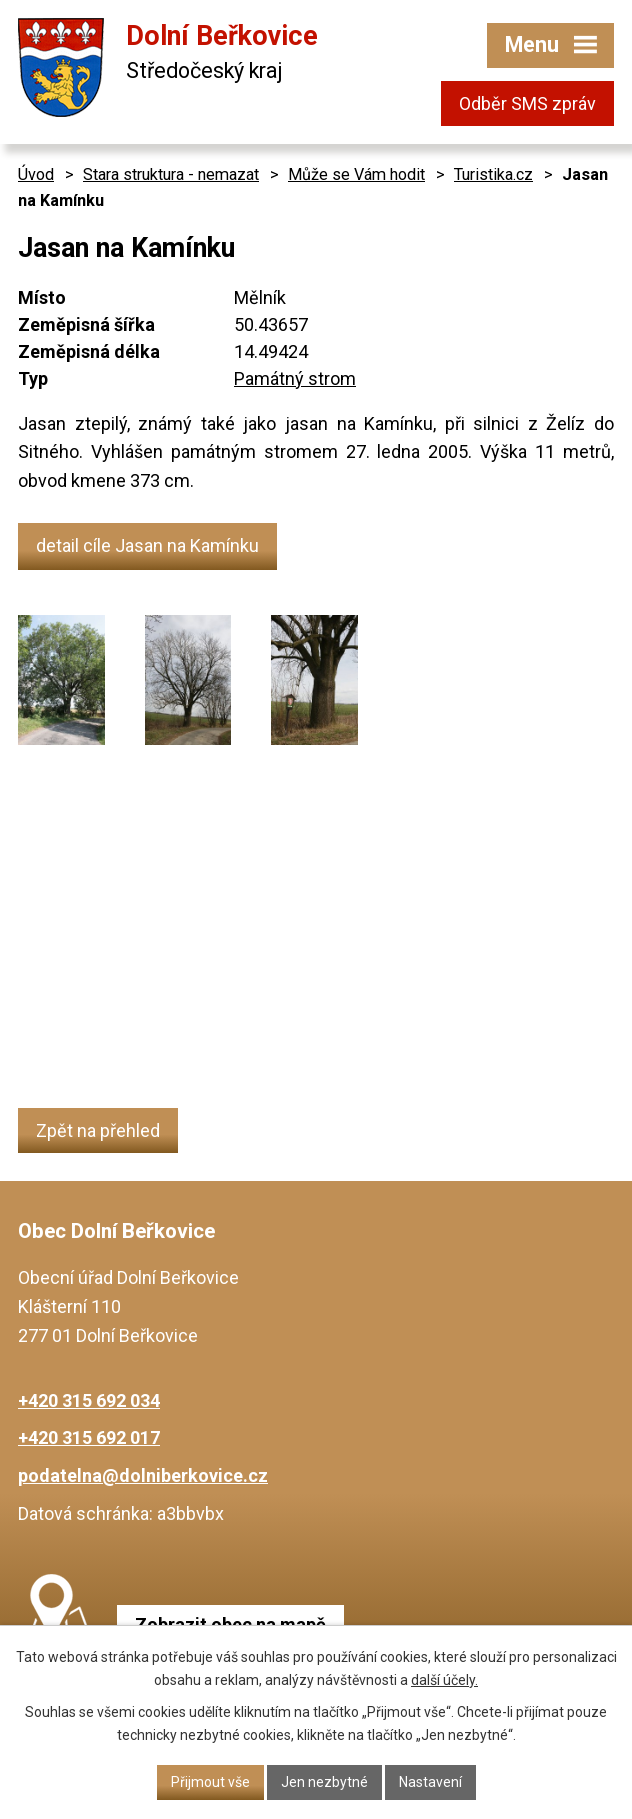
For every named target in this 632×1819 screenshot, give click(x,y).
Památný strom (295, 378)
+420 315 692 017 (89, 1437)
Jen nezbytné (324, 1782)
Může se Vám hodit (356, 174)
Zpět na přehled (98, 1130)
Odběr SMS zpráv (527, 103)
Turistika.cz (493, 174)
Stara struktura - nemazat (171, 174)
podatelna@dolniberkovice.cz (143, 1475)
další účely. (444, 1680)
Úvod (36, 174)
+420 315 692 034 (89, 1400)
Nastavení (430, 1782)
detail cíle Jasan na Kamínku (147, 545)
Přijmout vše (210, 1782)
